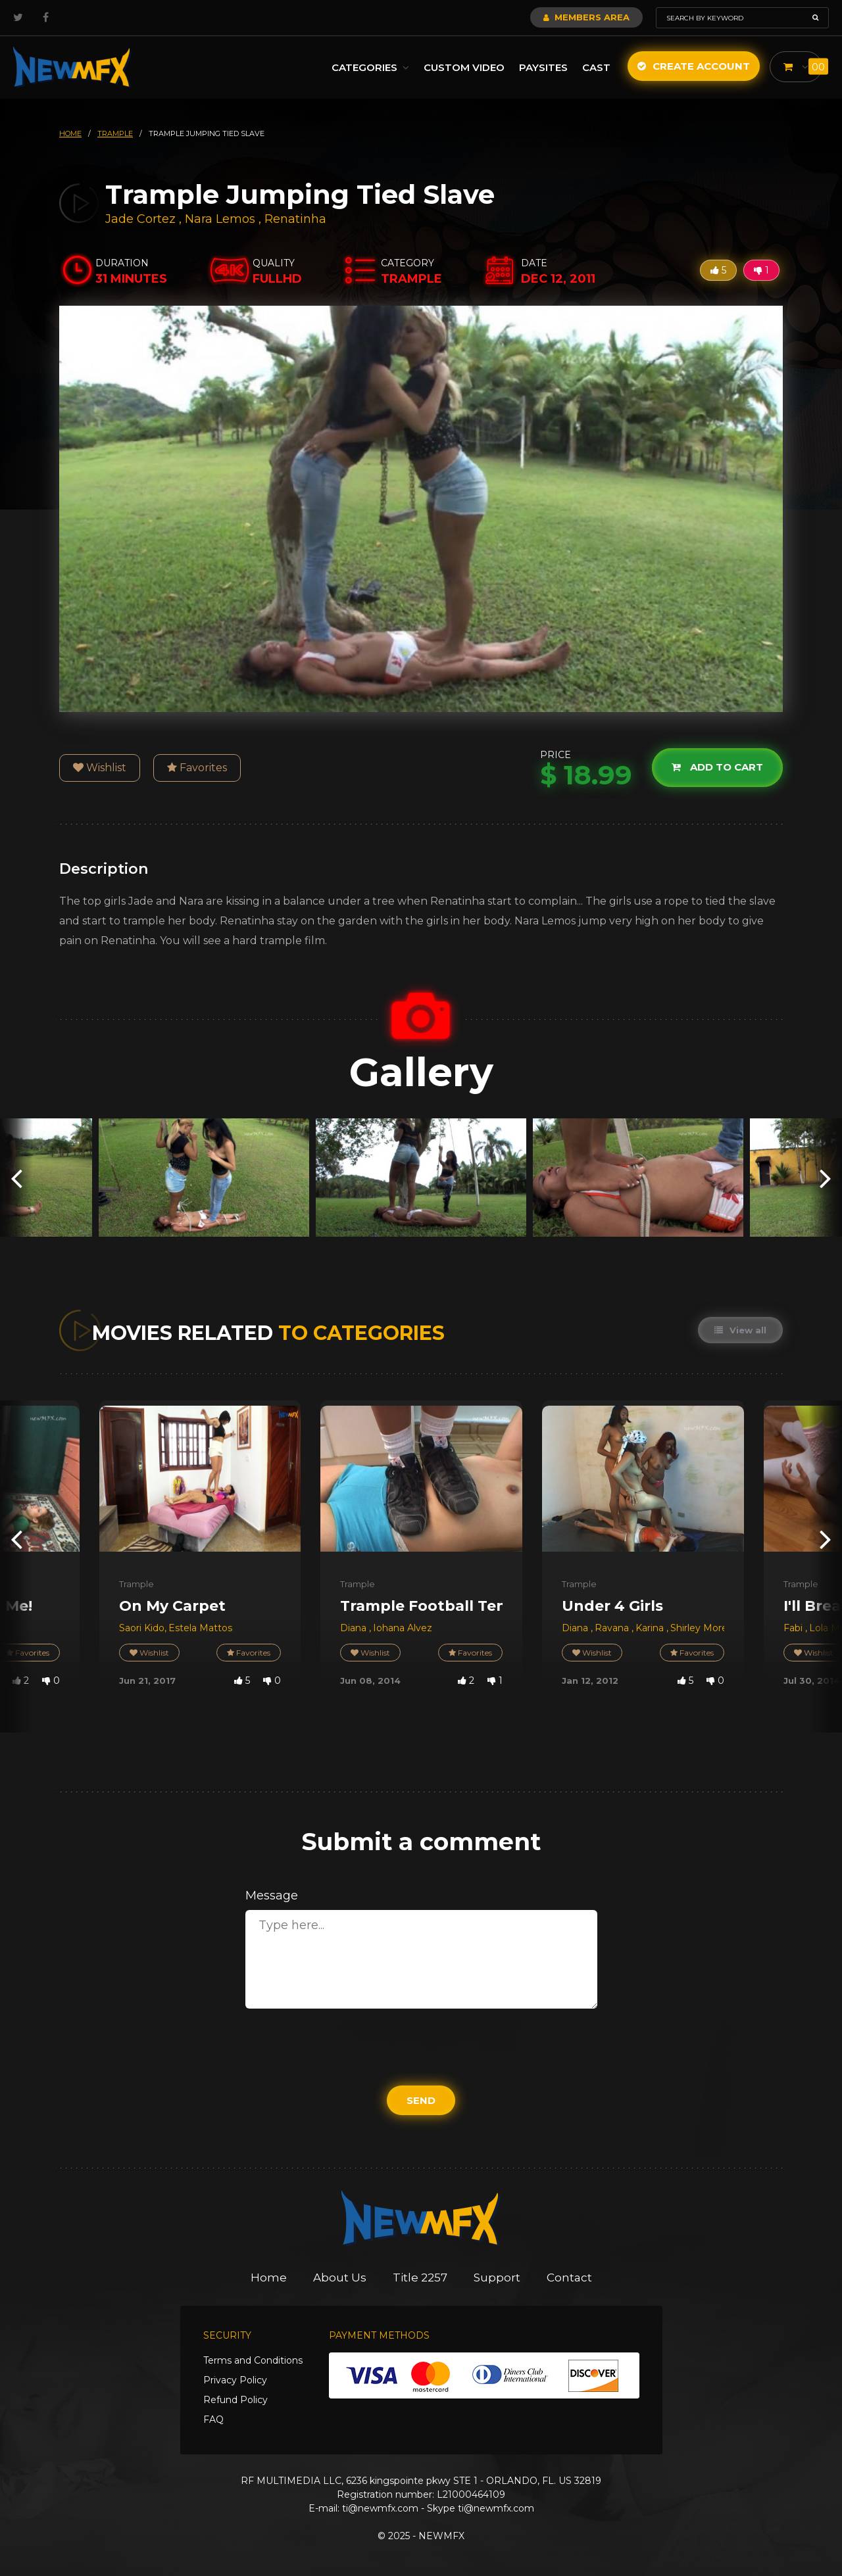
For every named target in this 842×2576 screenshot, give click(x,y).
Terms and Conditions (253, 2360)
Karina (650, 1628)
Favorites (197, 767)
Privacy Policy (235, 2380)
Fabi (794, 1628)
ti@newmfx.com (380, 2508)
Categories (370, 67)
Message (271, 1895)
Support (497, 2277)
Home (269, 2277)
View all (740, 1330)
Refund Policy (235, 2400)
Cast (596, 67)
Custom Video (464, 67)
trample (115, 133)
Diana (354, 1628)
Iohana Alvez (402, 1628)
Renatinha (295, 219)
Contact (569, 2277)
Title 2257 (420, 2277)
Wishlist (99, 767)
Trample (136, 1584)
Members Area (586, 17)
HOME (70, 133)
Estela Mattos (200, 1628)
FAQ (213, 2419)
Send (421, 2100)
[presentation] (16, 1177)
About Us (339, 2277)
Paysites (543, 67)
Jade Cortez (140, 219)
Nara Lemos (220, 219)
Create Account (693, 66)
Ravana (613, 1628)
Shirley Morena (704, 1628)
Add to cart (717, 767)
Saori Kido (141, 1628)
